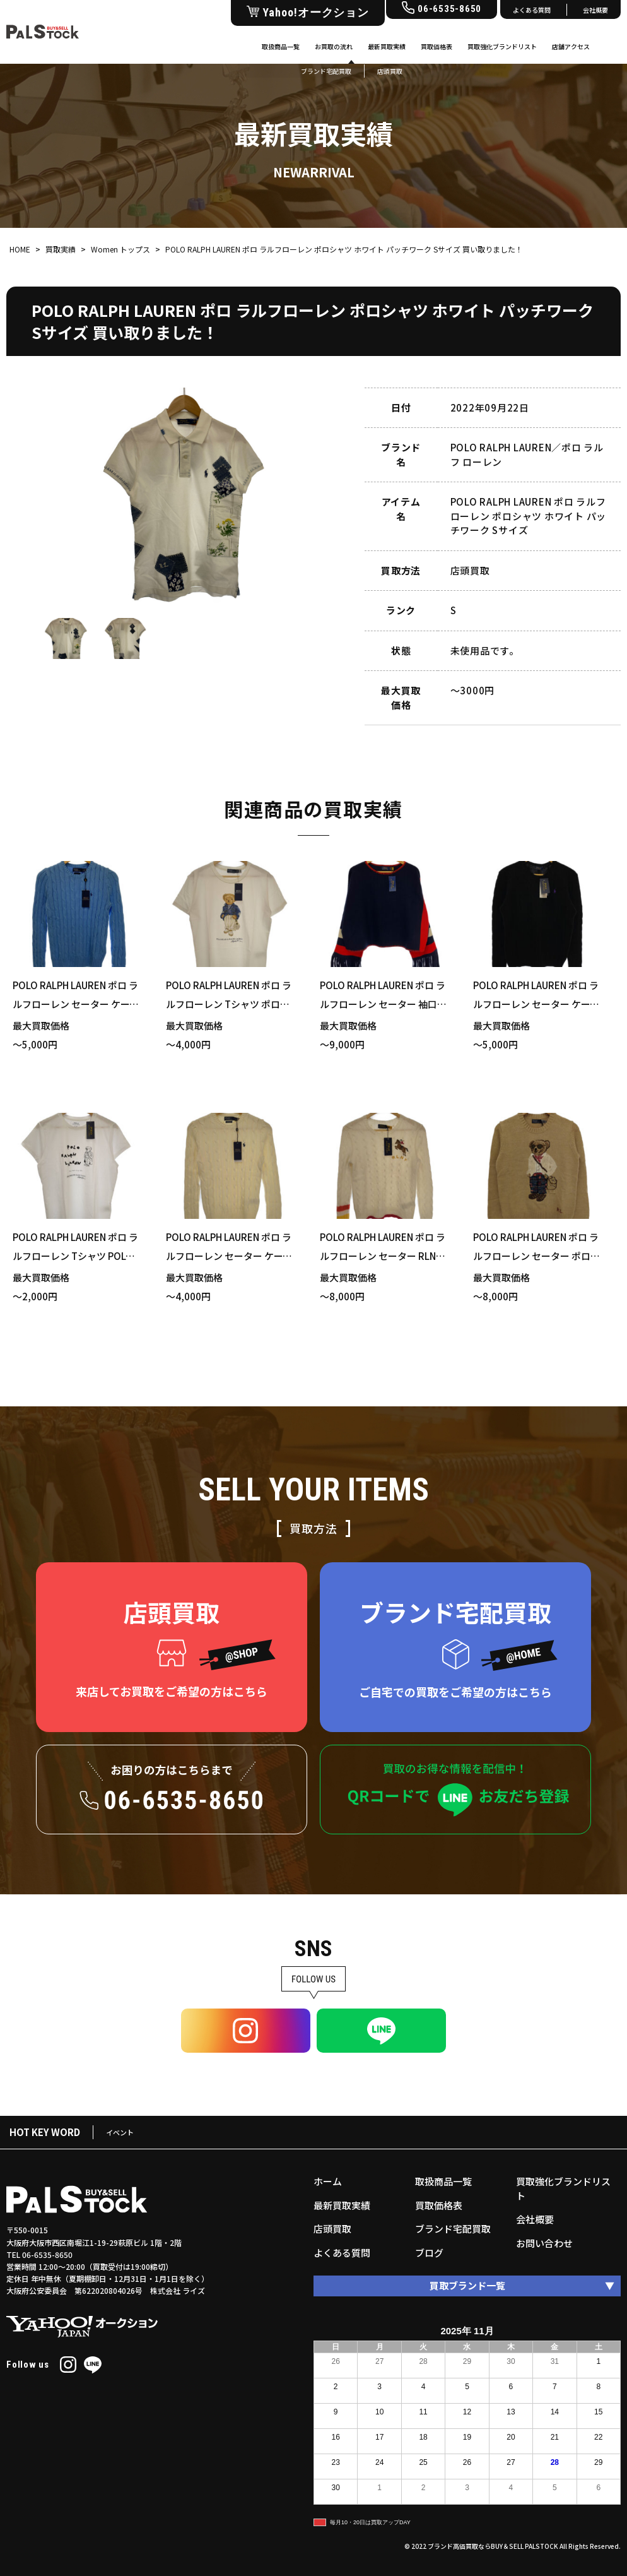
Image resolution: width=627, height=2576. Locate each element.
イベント (120, 2132)
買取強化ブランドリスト (502, 46)
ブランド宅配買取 (453, 2228)
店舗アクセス (571, 46)
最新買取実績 (387, 46)
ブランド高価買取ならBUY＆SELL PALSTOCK (493, 2546)
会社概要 (595, 10)
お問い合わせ (544, 2243)
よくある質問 (532, 10)
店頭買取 (332, 2228)
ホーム (328, 2181)
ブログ (429, 2252)
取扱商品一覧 (281, 46)
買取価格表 (436, 46)
